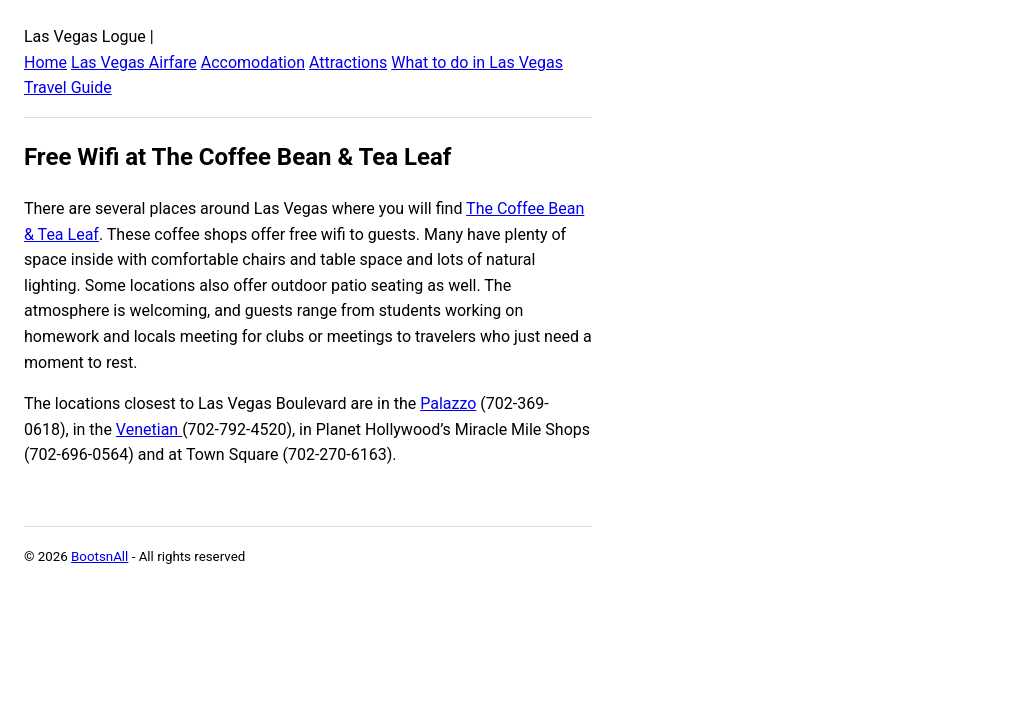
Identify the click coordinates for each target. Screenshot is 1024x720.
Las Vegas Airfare (134, 62)
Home (45, 62)
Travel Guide (68, 87)
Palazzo (448, 403)
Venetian (149, 429)
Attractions (348, 62)
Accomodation (253, 62)
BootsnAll (99, 556)
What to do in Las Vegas (477, 62)
